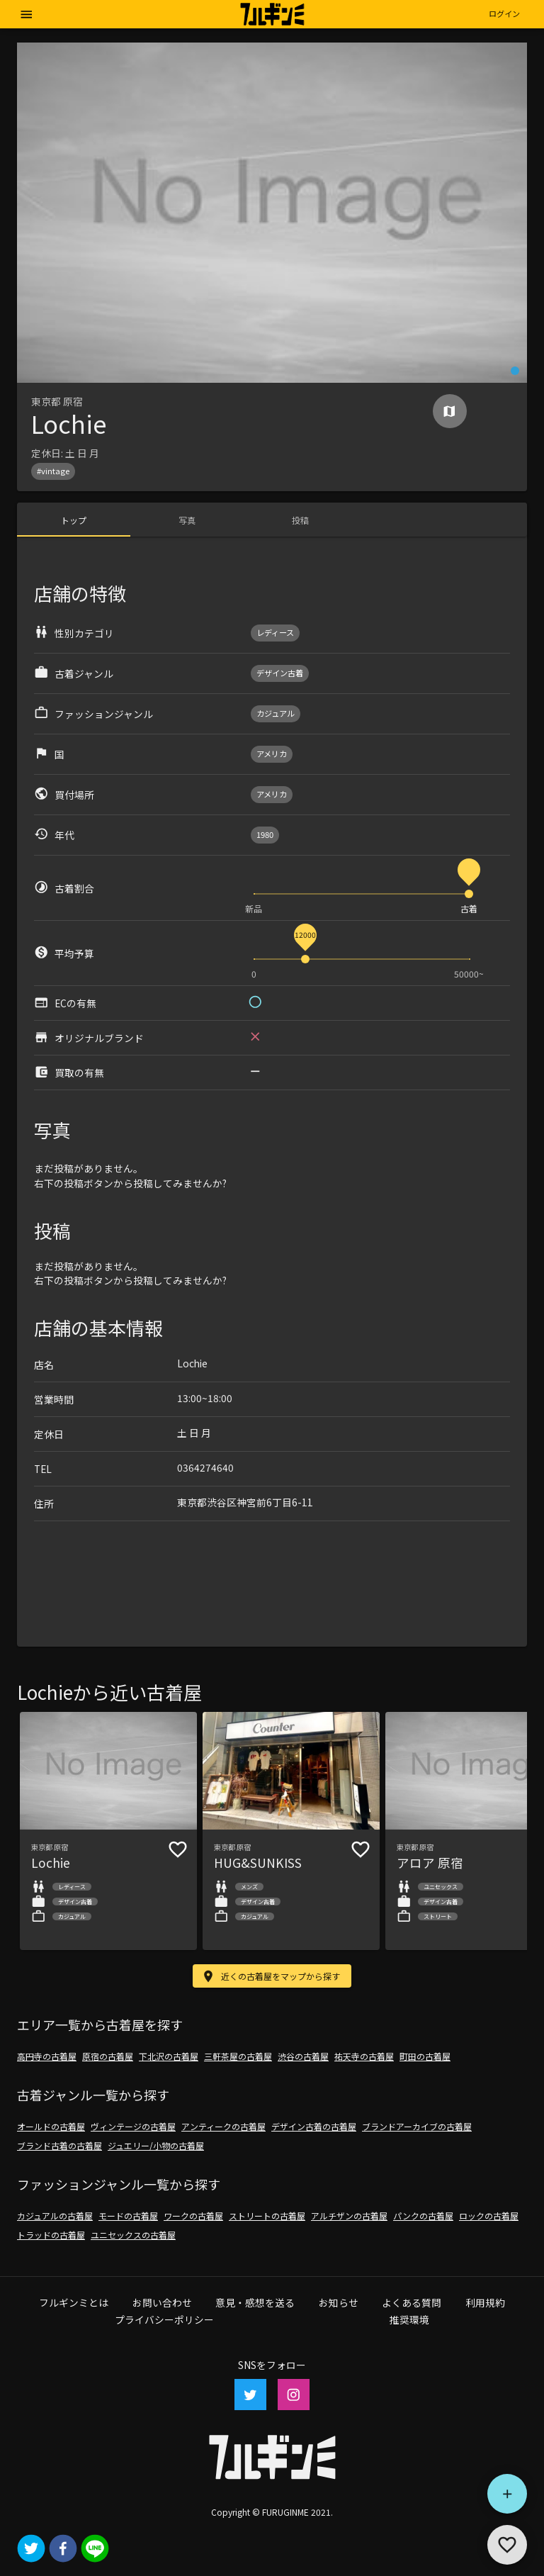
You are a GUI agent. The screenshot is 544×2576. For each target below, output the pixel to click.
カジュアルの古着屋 (55, 2216)
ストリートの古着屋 (267, 2216)
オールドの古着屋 (51, 2126)
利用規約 (485, 2302)
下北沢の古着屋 (168, 2056)
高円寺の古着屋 (46, 2056)
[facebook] (63, 2549)
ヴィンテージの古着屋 (133, 2126)
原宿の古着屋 (107, 2056)
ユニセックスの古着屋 (133, 2235)
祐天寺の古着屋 (364, 2056)
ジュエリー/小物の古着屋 (156, 2145)
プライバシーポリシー (164, 2319)
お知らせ (338, 2302)
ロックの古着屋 (488, 2216)
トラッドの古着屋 (51, 2235)
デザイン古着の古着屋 (313, 2126)
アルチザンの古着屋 (349, 2216)
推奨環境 (409, 2319)
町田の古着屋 (425, 2056)
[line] (95, 2549)
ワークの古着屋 (193, 2216)
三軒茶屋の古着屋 (238, 2056)
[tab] (73, 520)
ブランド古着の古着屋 (59, 2145)
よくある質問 (411, 2302)
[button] (504, 13)
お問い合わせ (162, 2302)
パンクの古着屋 (423, 2216)
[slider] (469, 894)
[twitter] (31, 2549)
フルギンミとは (73, 2302)
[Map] (449, 411)
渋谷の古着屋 (303, 2056)
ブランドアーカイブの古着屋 (417, 2126)
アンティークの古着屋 (223, 2126)
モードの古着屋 (128, 2216)
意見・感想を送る (255, 2302)
